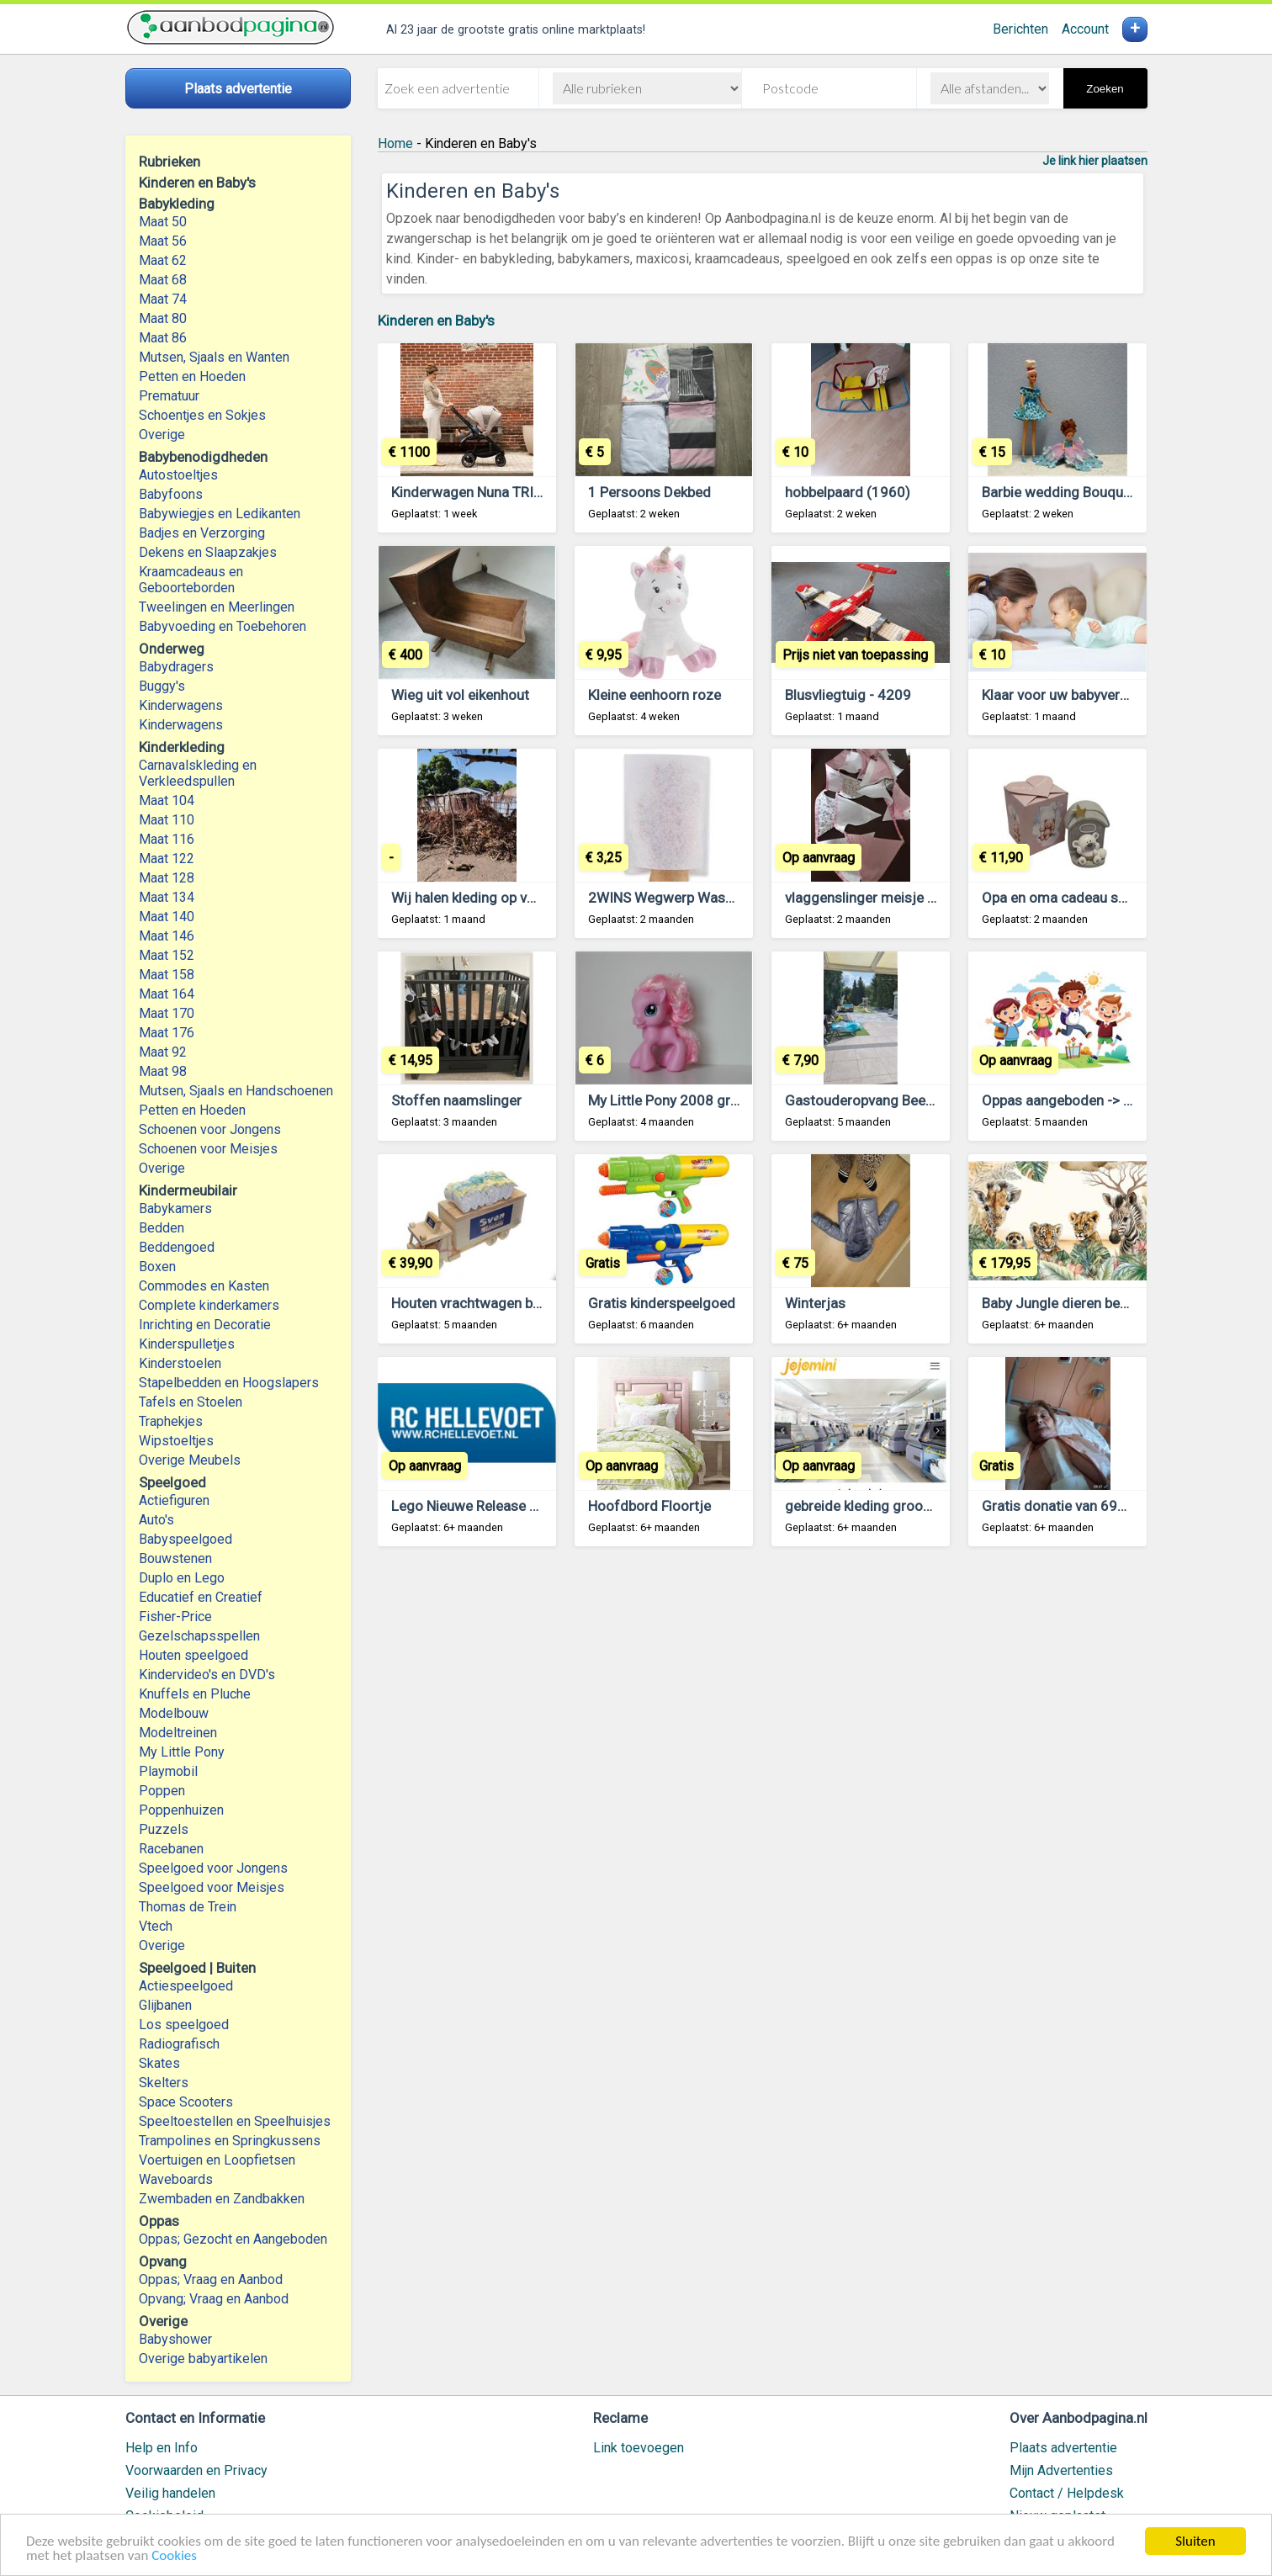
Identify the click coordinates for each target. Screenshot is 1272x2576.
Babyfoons (171, 494)
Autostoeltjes (178, 475)
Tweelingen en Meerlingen (216, 607)
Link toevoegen (638, 2448)
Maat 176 (166, 1033)
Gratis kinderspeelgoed (661, 1303)
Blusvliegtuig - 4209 (848, 694)
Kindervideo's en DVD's (207, 1675)
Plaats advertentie (1063, 2448)
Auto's (156, 1520)
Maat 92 (163, 1052)
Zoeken (1104, 88)
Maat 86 (163, 338)
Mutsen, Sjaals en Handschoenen (236, 1091)
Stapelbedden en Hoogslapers (229, 1383)
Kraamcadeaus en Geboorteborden (191, 580)
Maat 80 (163, 318)
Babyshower (175, 2339)
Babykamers (175, 1208)
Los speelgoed (184, 2025)
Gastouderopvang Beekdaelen (879, 1100)
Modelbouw (174, 1713)
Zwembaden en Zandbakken (222, 2199)
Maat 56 (163, 241)
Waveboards (176, 2179)
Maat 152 (166, 955)
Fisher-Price (175, 1617)
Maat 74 (163, 299)
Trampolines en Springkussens (230, 2141)
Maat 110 (166, 820)
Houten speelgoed (193, 1655)
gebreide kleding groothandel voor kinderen (922, 1505)
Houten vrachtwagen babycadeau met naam (529, 1303)
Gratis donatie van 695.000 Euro (1084, 1505)
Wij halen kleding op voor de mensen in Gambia (539, 897)
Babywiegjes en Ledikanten (219, 514)
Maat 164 (166, 994)
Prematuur (169, 396)
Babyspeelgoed (185, 1539)
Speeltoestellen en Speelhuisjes (235, 2121)
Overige (162, 435)
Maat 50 (163, 222)
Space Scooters (186, 2102)
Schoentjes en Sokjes (202, 415)
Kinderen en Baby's (436, 320)
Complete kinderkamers (209, 1305)
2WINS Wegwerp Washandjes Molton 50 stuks (735, 897)
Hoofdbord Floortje (649, 1505)
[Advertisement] (762, 1768)
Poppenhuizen (181, 1810)
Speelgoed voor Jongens (213, 1868)
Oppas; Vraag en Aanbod (211, 2279)
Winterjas (815, 1303)
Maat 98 (163, 1071)
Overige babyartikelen (203, 2359)
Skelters (163, 2083)
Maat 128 (166, 878)
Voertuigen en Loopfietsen (217, 2160)
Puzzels (163, 1829)
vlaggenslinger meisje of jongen (886, 897)
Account (1085, 29)
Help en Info (161, 2448)
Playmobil (168, 1771)
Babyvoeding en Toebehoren (222, 626)
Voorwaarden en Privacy (196, 2470)
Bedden (161, 1228)
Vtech (155, 1926)
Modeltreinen (178, 1733)
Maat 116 (166, 839)
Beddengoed (177, 1247)
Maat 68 (163, 280)
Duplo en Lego (182, 1578)
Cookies (174, 2556)
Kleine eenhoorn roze (654, 694)
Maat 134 (166, 897)
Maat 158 (166, 975)
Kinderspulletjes (187, 1344)
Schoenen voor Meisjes (208, 1149)
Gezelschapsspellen (199, 1636)
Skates (159, 2063)
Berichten (1020, 29)
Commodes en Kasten (204, 1286)
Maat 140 (166, 917)
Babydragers (176, 667)
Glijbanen (165, 2005)
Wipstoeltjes (176, 1441)
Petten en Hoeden (192, 376)
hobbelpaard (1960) (847, 492)
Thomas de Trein (187, 1907)
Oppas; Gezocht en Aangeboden (233, 2239)
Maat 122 (166, 859)
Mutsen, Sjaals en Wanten (214, 357)
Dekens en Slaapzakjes (208, 552)
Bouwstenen (175, 1558)
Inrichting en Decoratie (205, 1325)
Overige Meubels (190, 1460)
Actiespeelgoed (186, 1986)
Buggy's (162, 686)
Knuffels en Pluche (195, 1694)
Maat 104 (166, 800)
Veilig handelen (170, 2493)
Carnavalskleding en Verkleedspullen (198, 773)
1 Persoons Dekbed (649, 492)
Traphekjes (171, 1421)
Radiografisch (179, 2044)
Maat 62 (163, 260)
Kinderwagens (181, 705)
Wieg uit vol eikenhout (460, 694)
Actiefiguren (174, 1500)
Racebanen (171, 1849)
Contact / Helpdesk (1067, 2493)
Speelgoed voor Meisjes (211, 1887)
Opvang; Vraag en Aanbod (214, 2299)
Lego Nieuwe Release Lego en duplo (504, 1505)
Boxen (157, 1267)
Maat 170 (166, 1013)
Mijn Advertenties (1061, 2470)
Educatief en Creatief (200, 1597)
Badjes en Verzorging (202, 533)
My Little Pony (182, 1752)
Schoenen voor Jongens (210, 1129)
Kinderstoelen (180, 1363)
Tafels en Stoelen (190, 1402)
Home (395, 143)
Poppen (162, 1791)
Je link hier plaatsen (1094, 160)
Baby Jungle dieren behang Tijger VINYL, (1109, 1303)
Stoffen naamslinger (456, 1100)
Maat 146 (166, 936)
